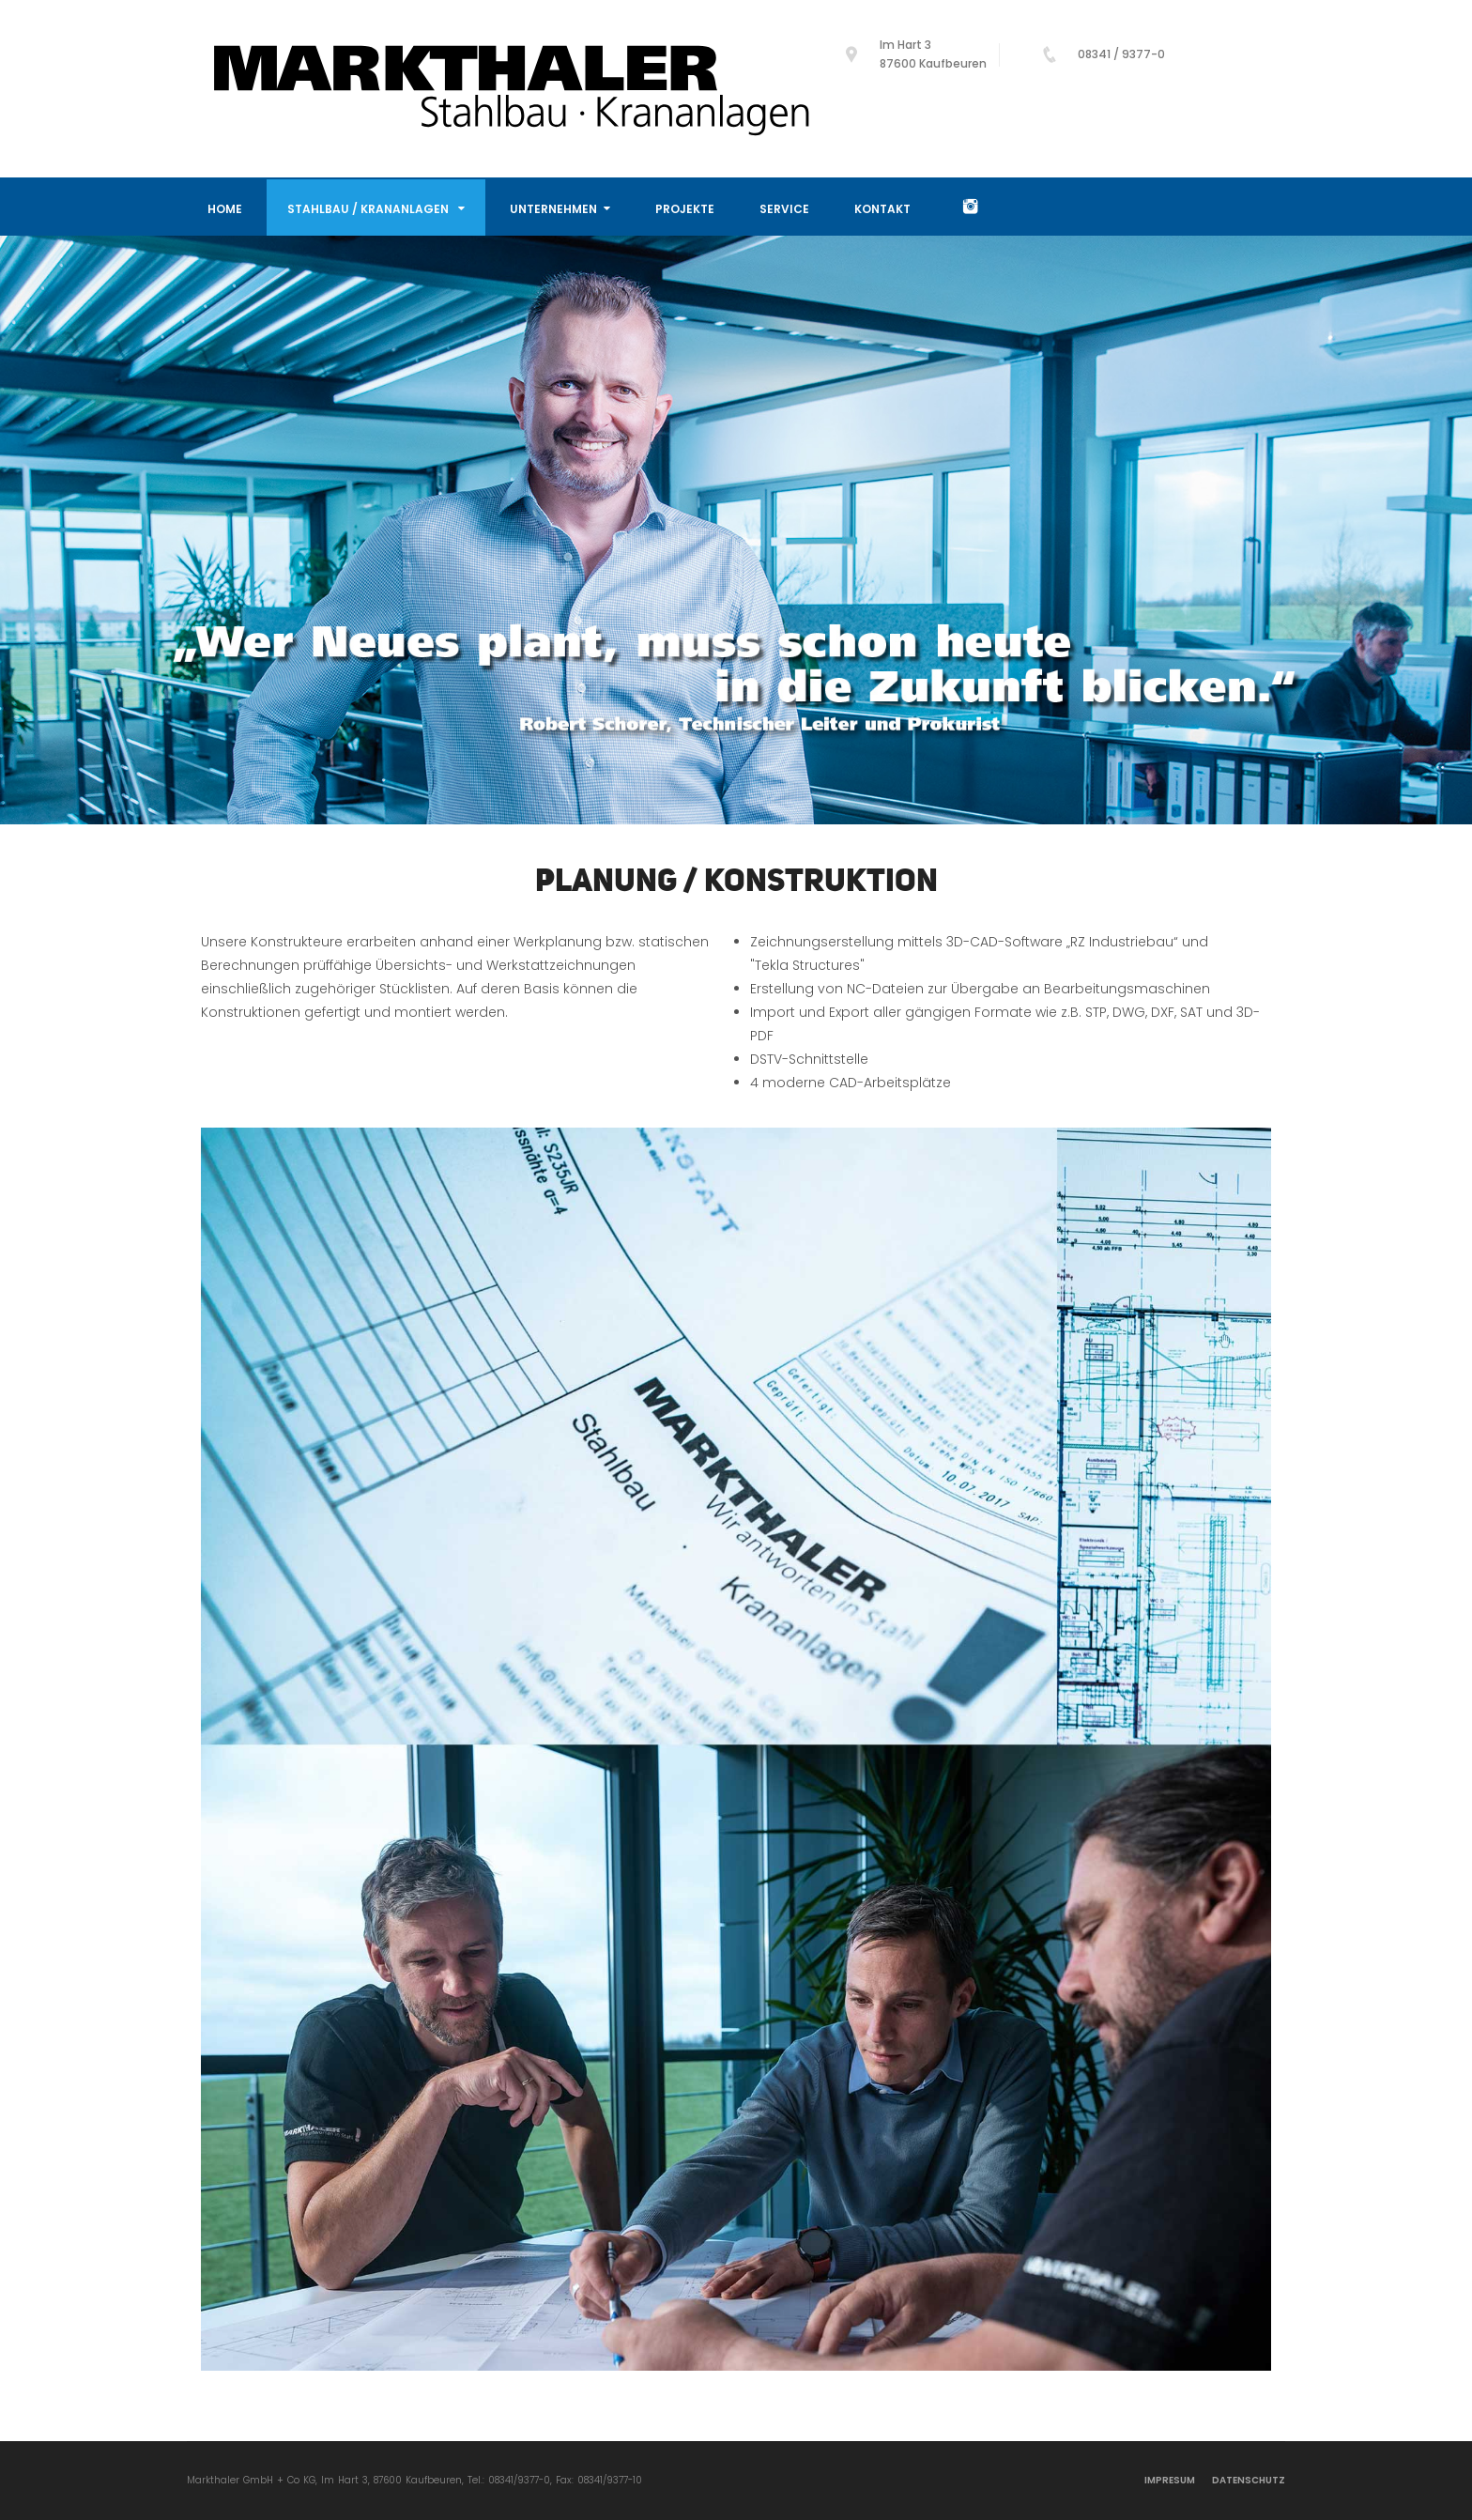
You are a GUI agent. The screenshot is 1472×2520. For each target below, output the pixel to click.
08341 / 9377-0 (1121, 54)
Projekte (684, 209)
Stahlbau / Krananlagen (376, 209)
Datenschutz (1248, 2480)
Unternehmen (560, 209)
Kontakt (882, 209)
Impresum (1169, 2480)
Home (224, 209)
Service (784, 209)
